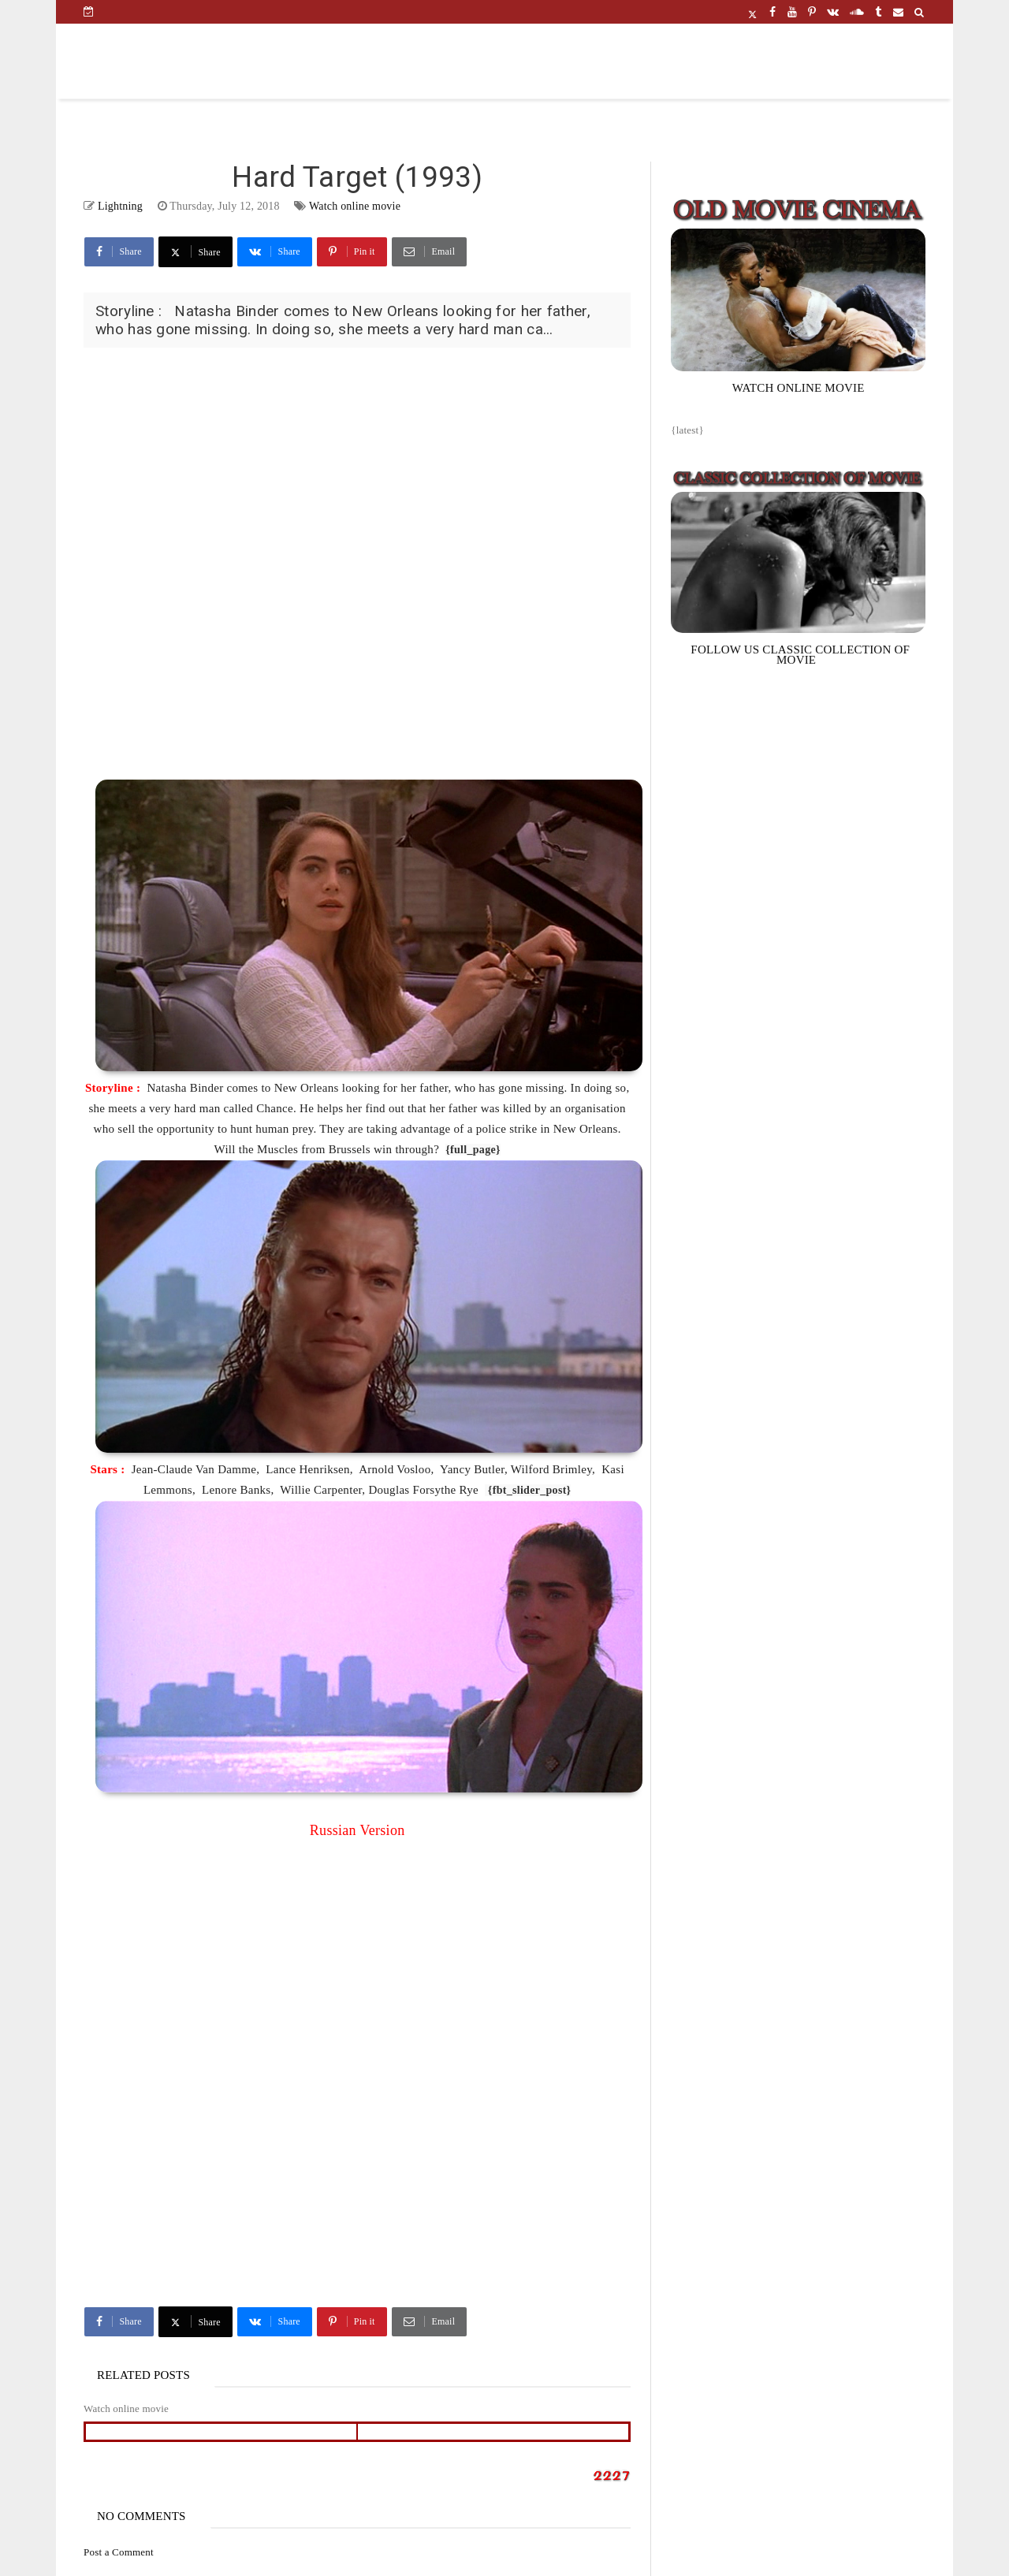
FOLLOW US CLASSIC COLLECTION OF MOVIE (800, 654)
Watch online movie (354, 206)
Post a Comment (119, 2552)
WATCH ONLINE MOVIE (798, 388)
